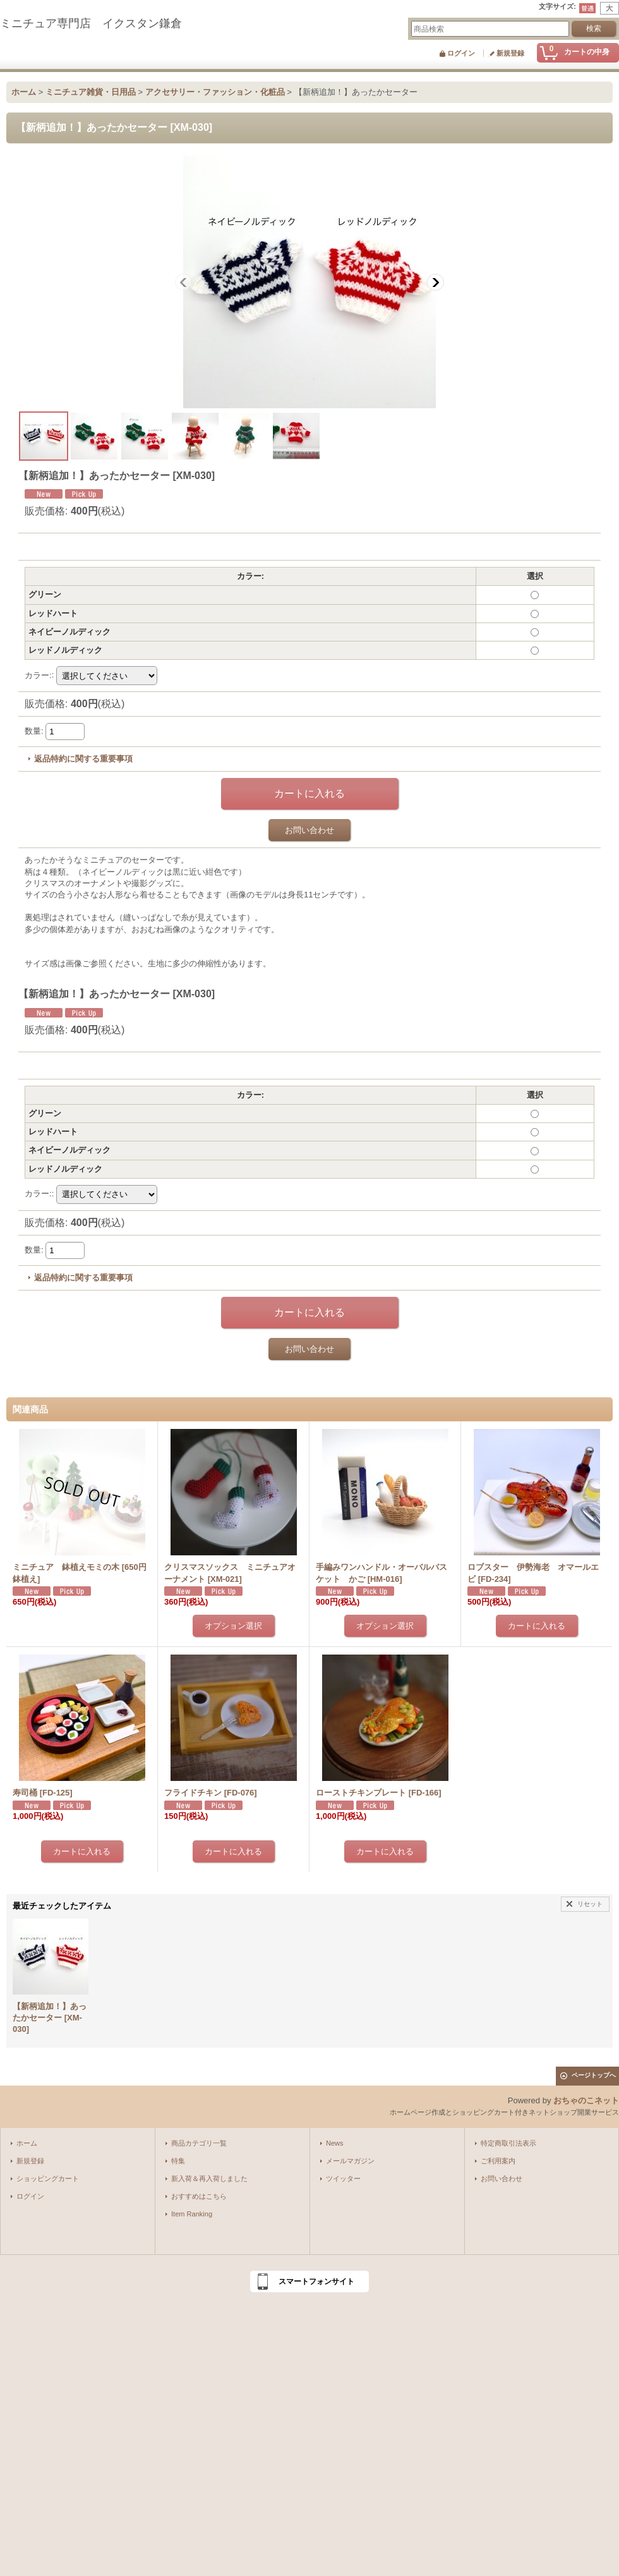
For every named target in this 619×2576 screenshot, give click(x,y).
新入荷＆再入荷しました (209, 2178)
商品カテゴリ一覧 (199, 2143)
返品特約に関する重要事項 (83, 758)
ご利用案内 (498, 2161)
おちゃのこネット (586, 2100)
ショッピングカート (47, 2178)
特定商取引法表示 (508, 2143)
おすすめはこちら (199, 2196)
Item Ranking (191, 2214)
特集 (178, 2161)
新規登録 (510, 53)
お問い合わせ (309, 830)
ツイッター (343, 2178)
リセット (590, 1903)
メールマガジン (350, 2161)
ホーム (26, 2143)
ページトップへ (594, 2075)
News (335, 2143)
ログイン (461, 53)
